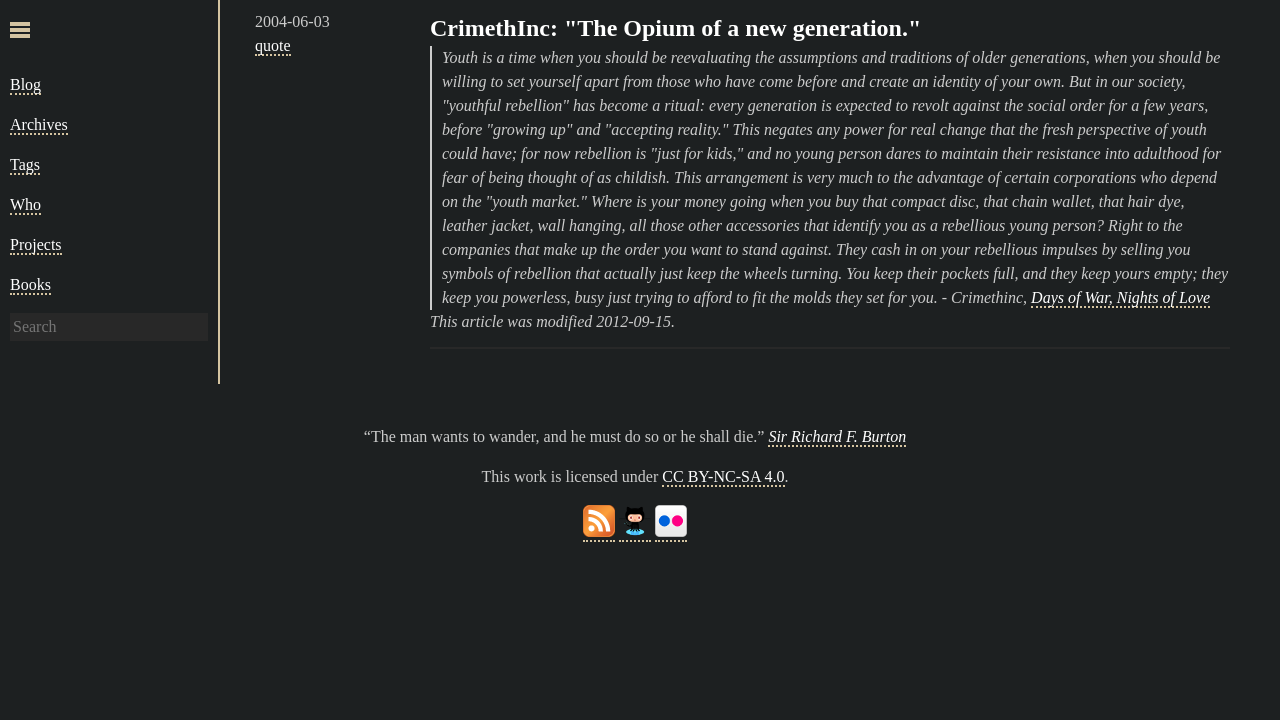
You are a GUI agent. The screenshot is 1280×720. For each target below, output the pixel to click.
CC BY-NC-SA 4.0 (723, 476)
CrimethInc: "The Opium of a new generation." (675, 28)
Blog (25, 84)
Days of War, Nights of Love (1120, 297)
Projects (36, 244)
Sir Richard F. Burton (837, 436)
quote (273, 45)
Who (25, 204)
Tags (25, 164)
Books (30, 284)
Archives (39, 124)
